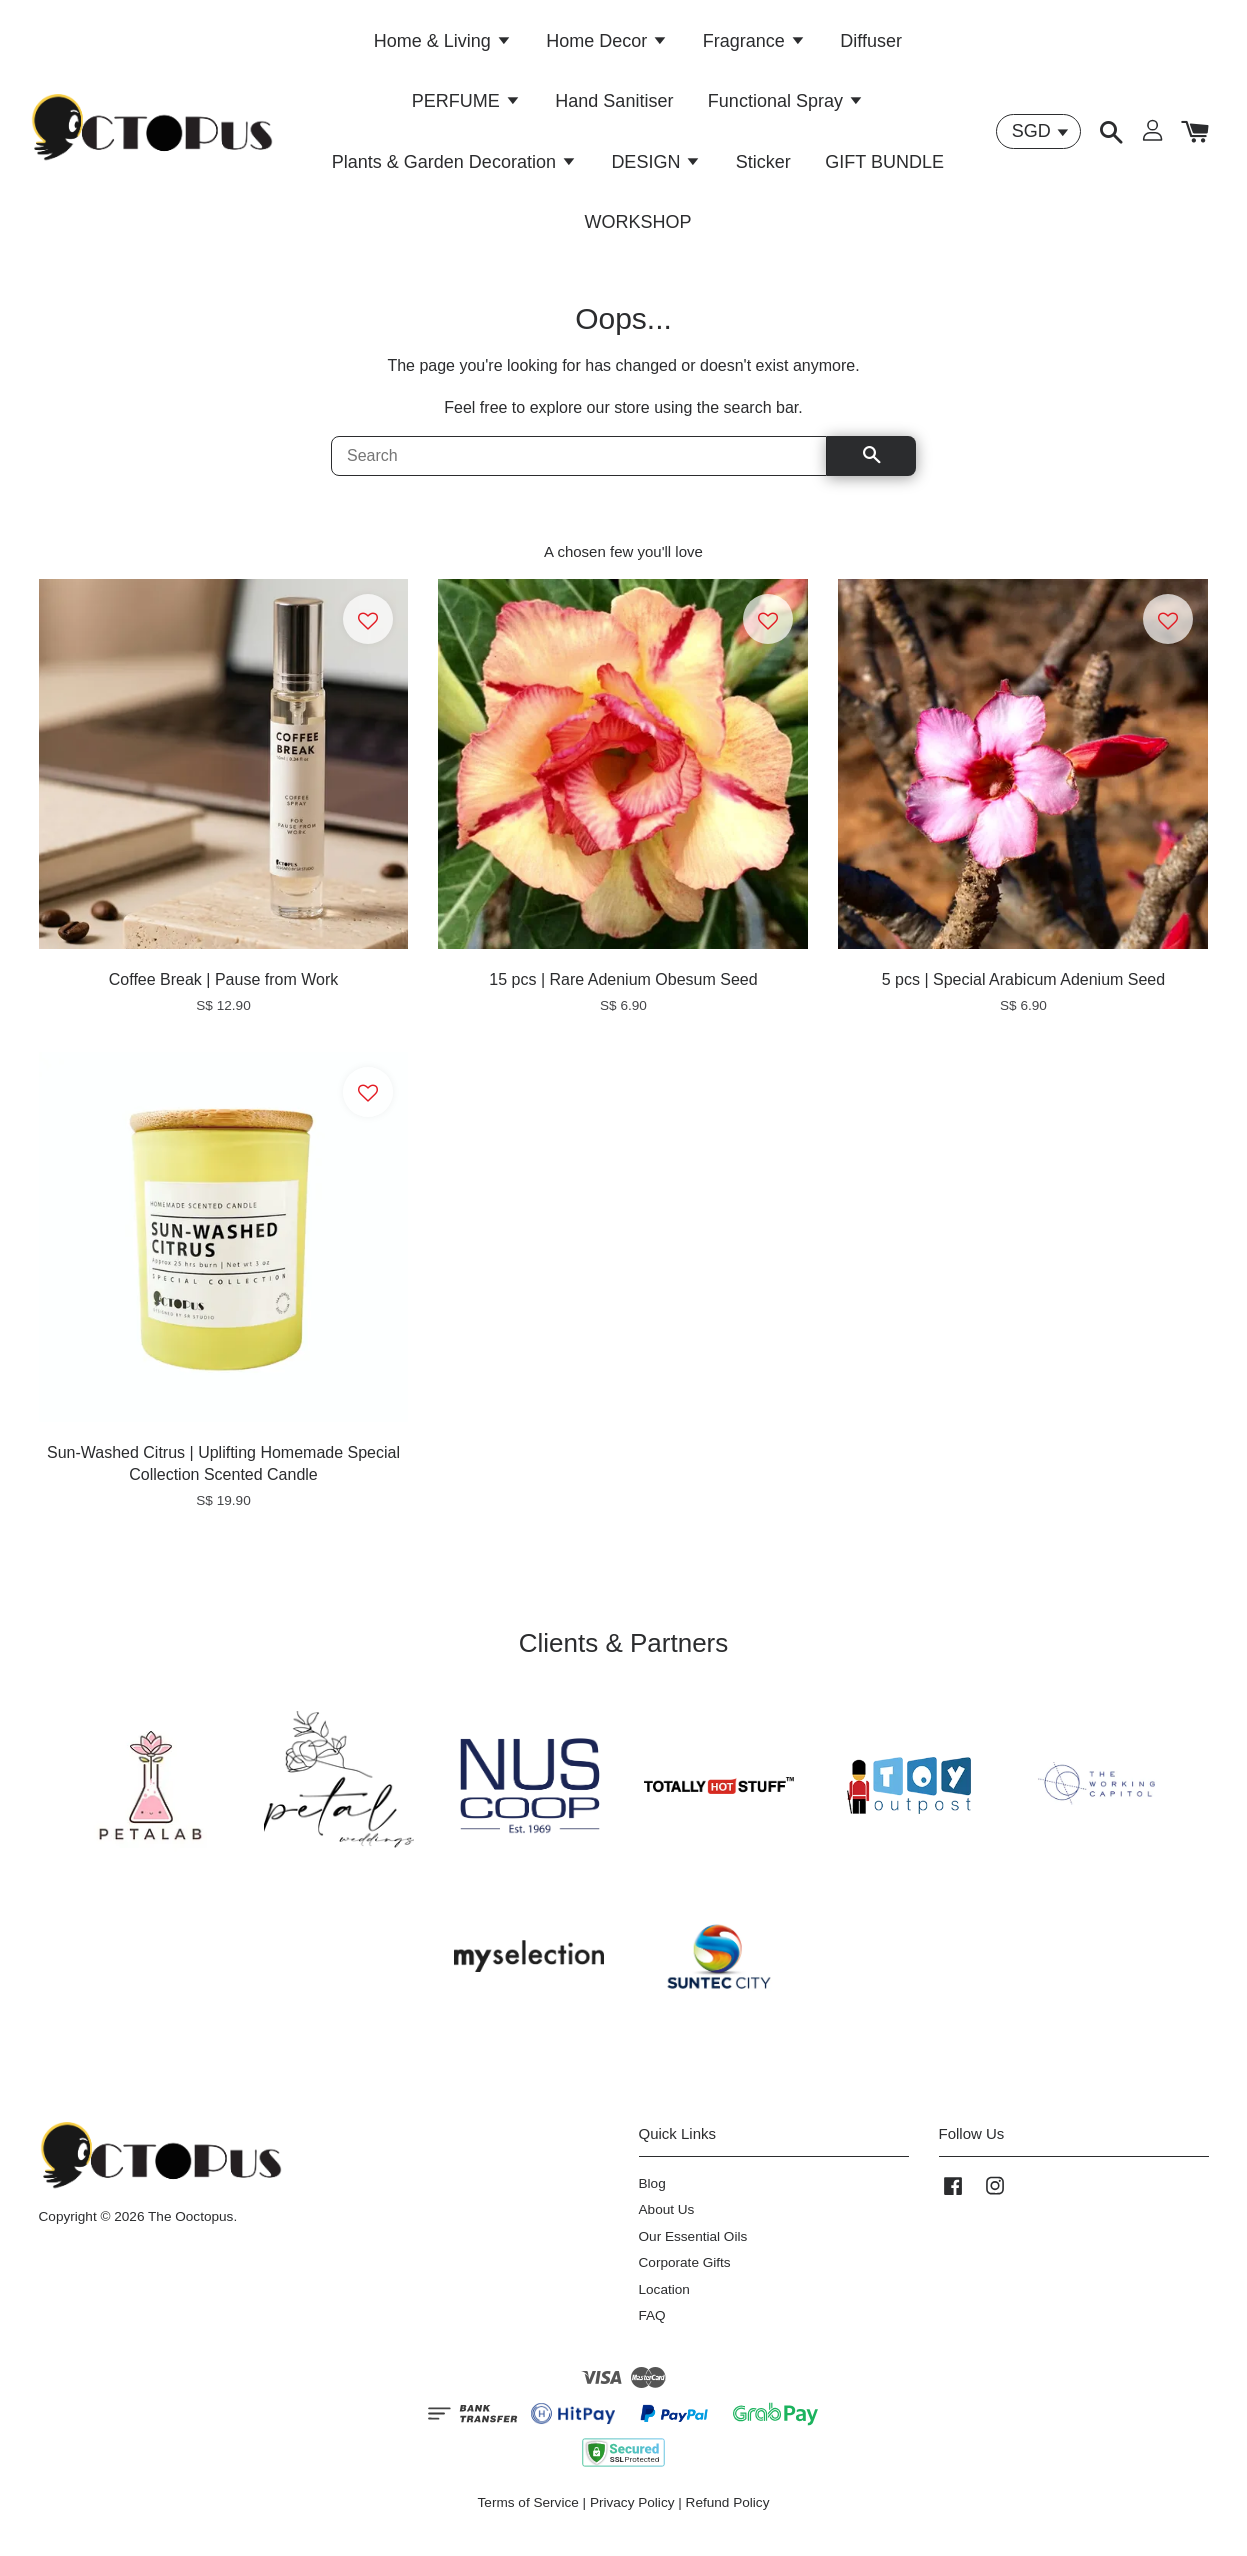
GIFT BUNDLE (884, 166)
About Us (667, 2221)
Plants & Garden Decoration (454, 166)
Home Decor (607, 45)
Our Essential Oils (693, 2248)
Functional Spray (786, 106)
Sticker (763, 166)
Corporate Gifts (685, 2274)
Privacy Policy (632, 2514)
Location (664, 2301)
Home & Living (443, 45)
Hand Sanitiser (614, 106)
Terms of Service (528, 2514)
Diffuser (871, 45)
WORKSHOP (637, 227)
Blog (652, 2195)
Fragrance (754, 45)
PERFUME (466, 106)
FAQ (652, 2327)
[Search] (579, 468)
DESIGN (656, 166)
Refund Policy (728, 2514)
